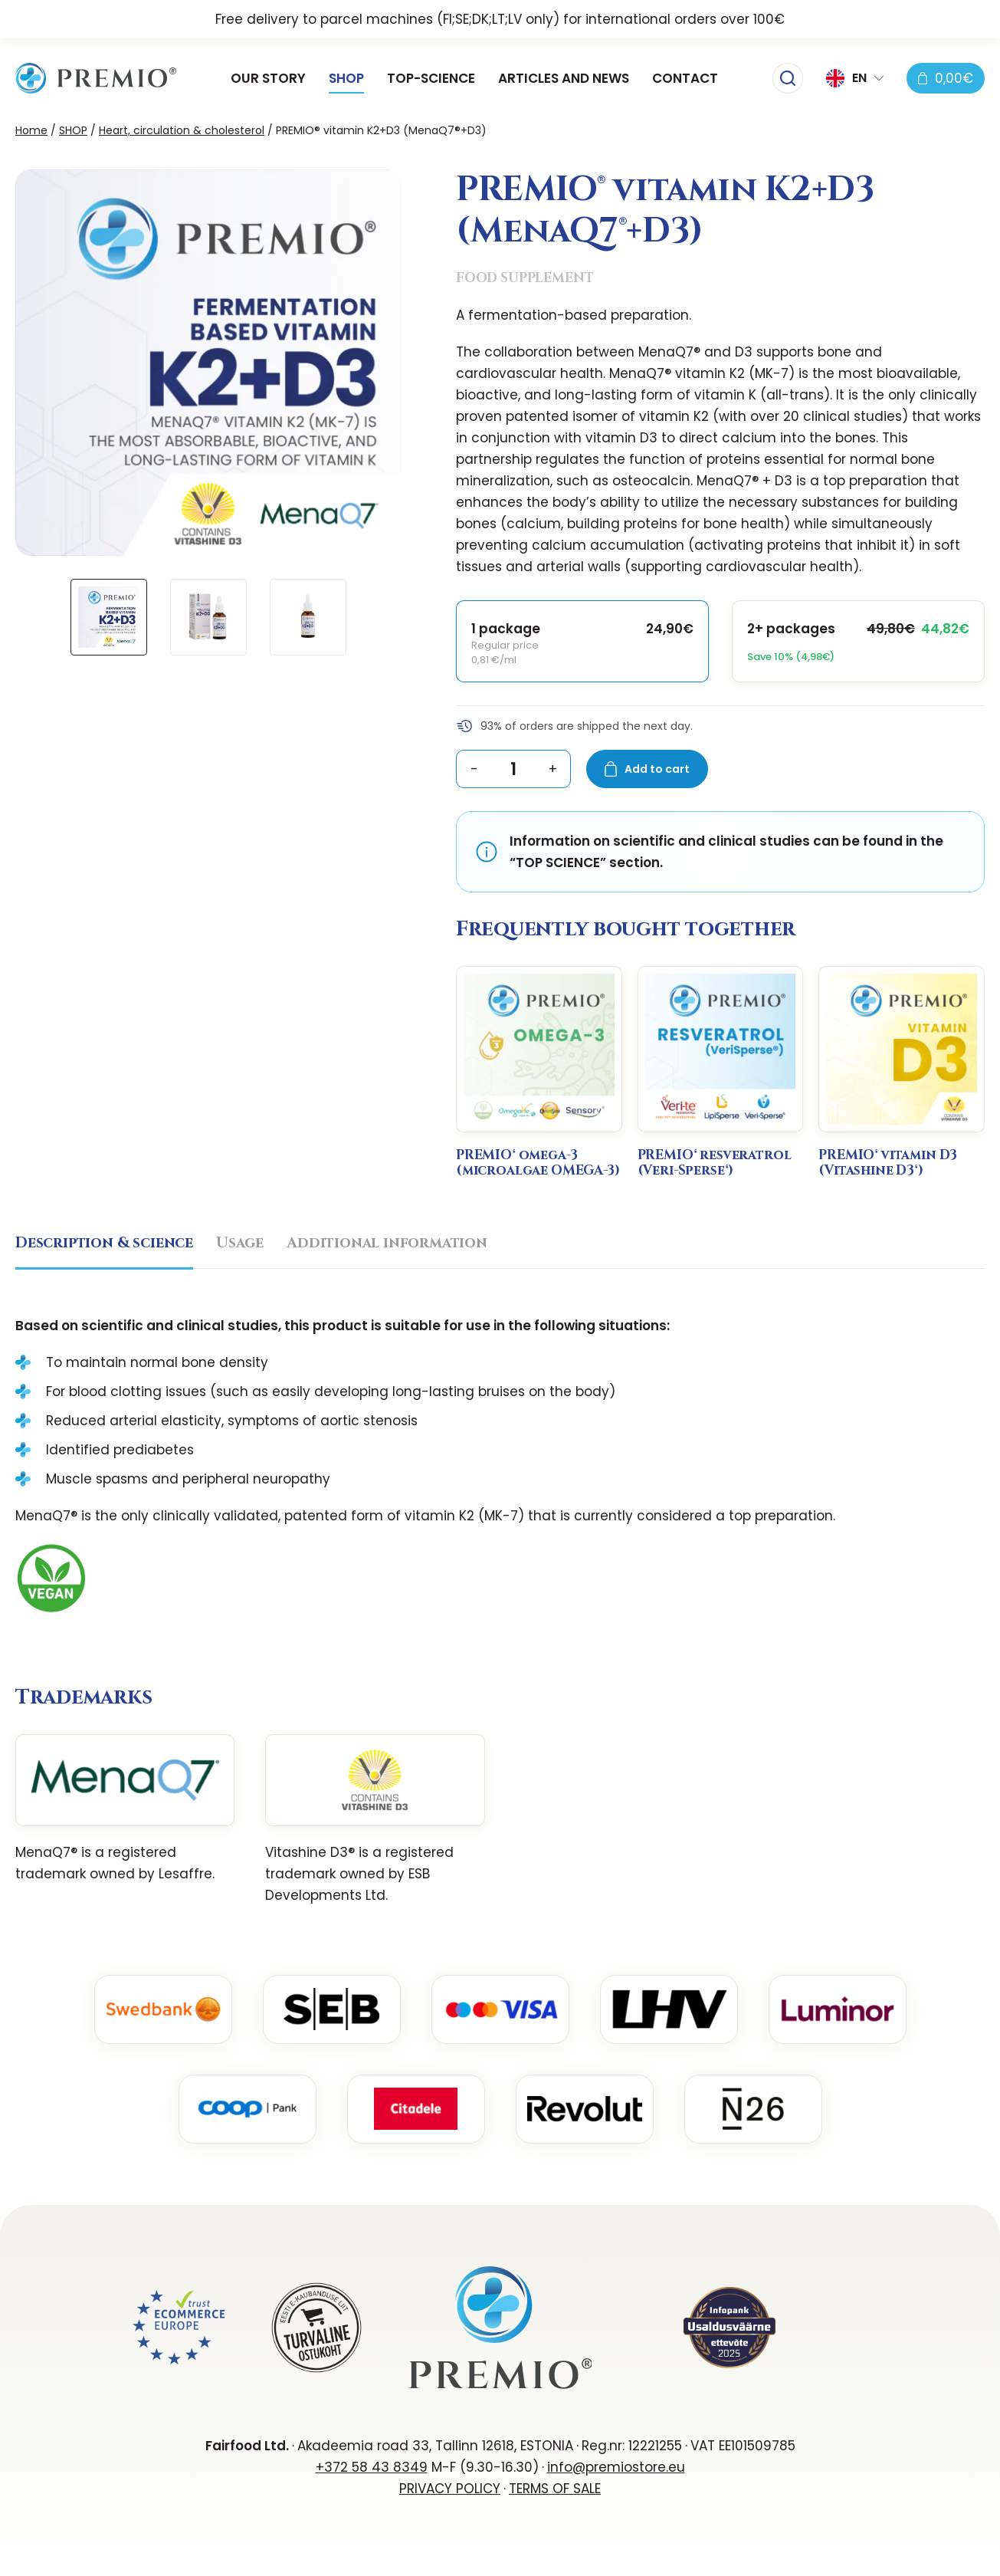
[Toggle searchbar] (787, 78)
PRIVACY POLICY (449, 2488)
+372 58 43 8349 (372, 2467)
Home (31, 130)
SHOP (346, 78)
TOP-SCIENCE (431, 78)
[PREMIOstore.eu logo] (95, 78)
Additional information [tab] (387, 1243)
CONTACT (685, 78)
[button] (855, 78)
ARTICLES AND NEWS (563, 78)
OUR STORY (268, 78)
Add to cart (657, 769)
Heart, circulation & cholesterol (181, 130)
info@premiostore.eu (616, 2467)
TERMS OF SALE (555, 2488)
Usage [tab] (240, 1243)
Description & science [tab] (104, 1243)
